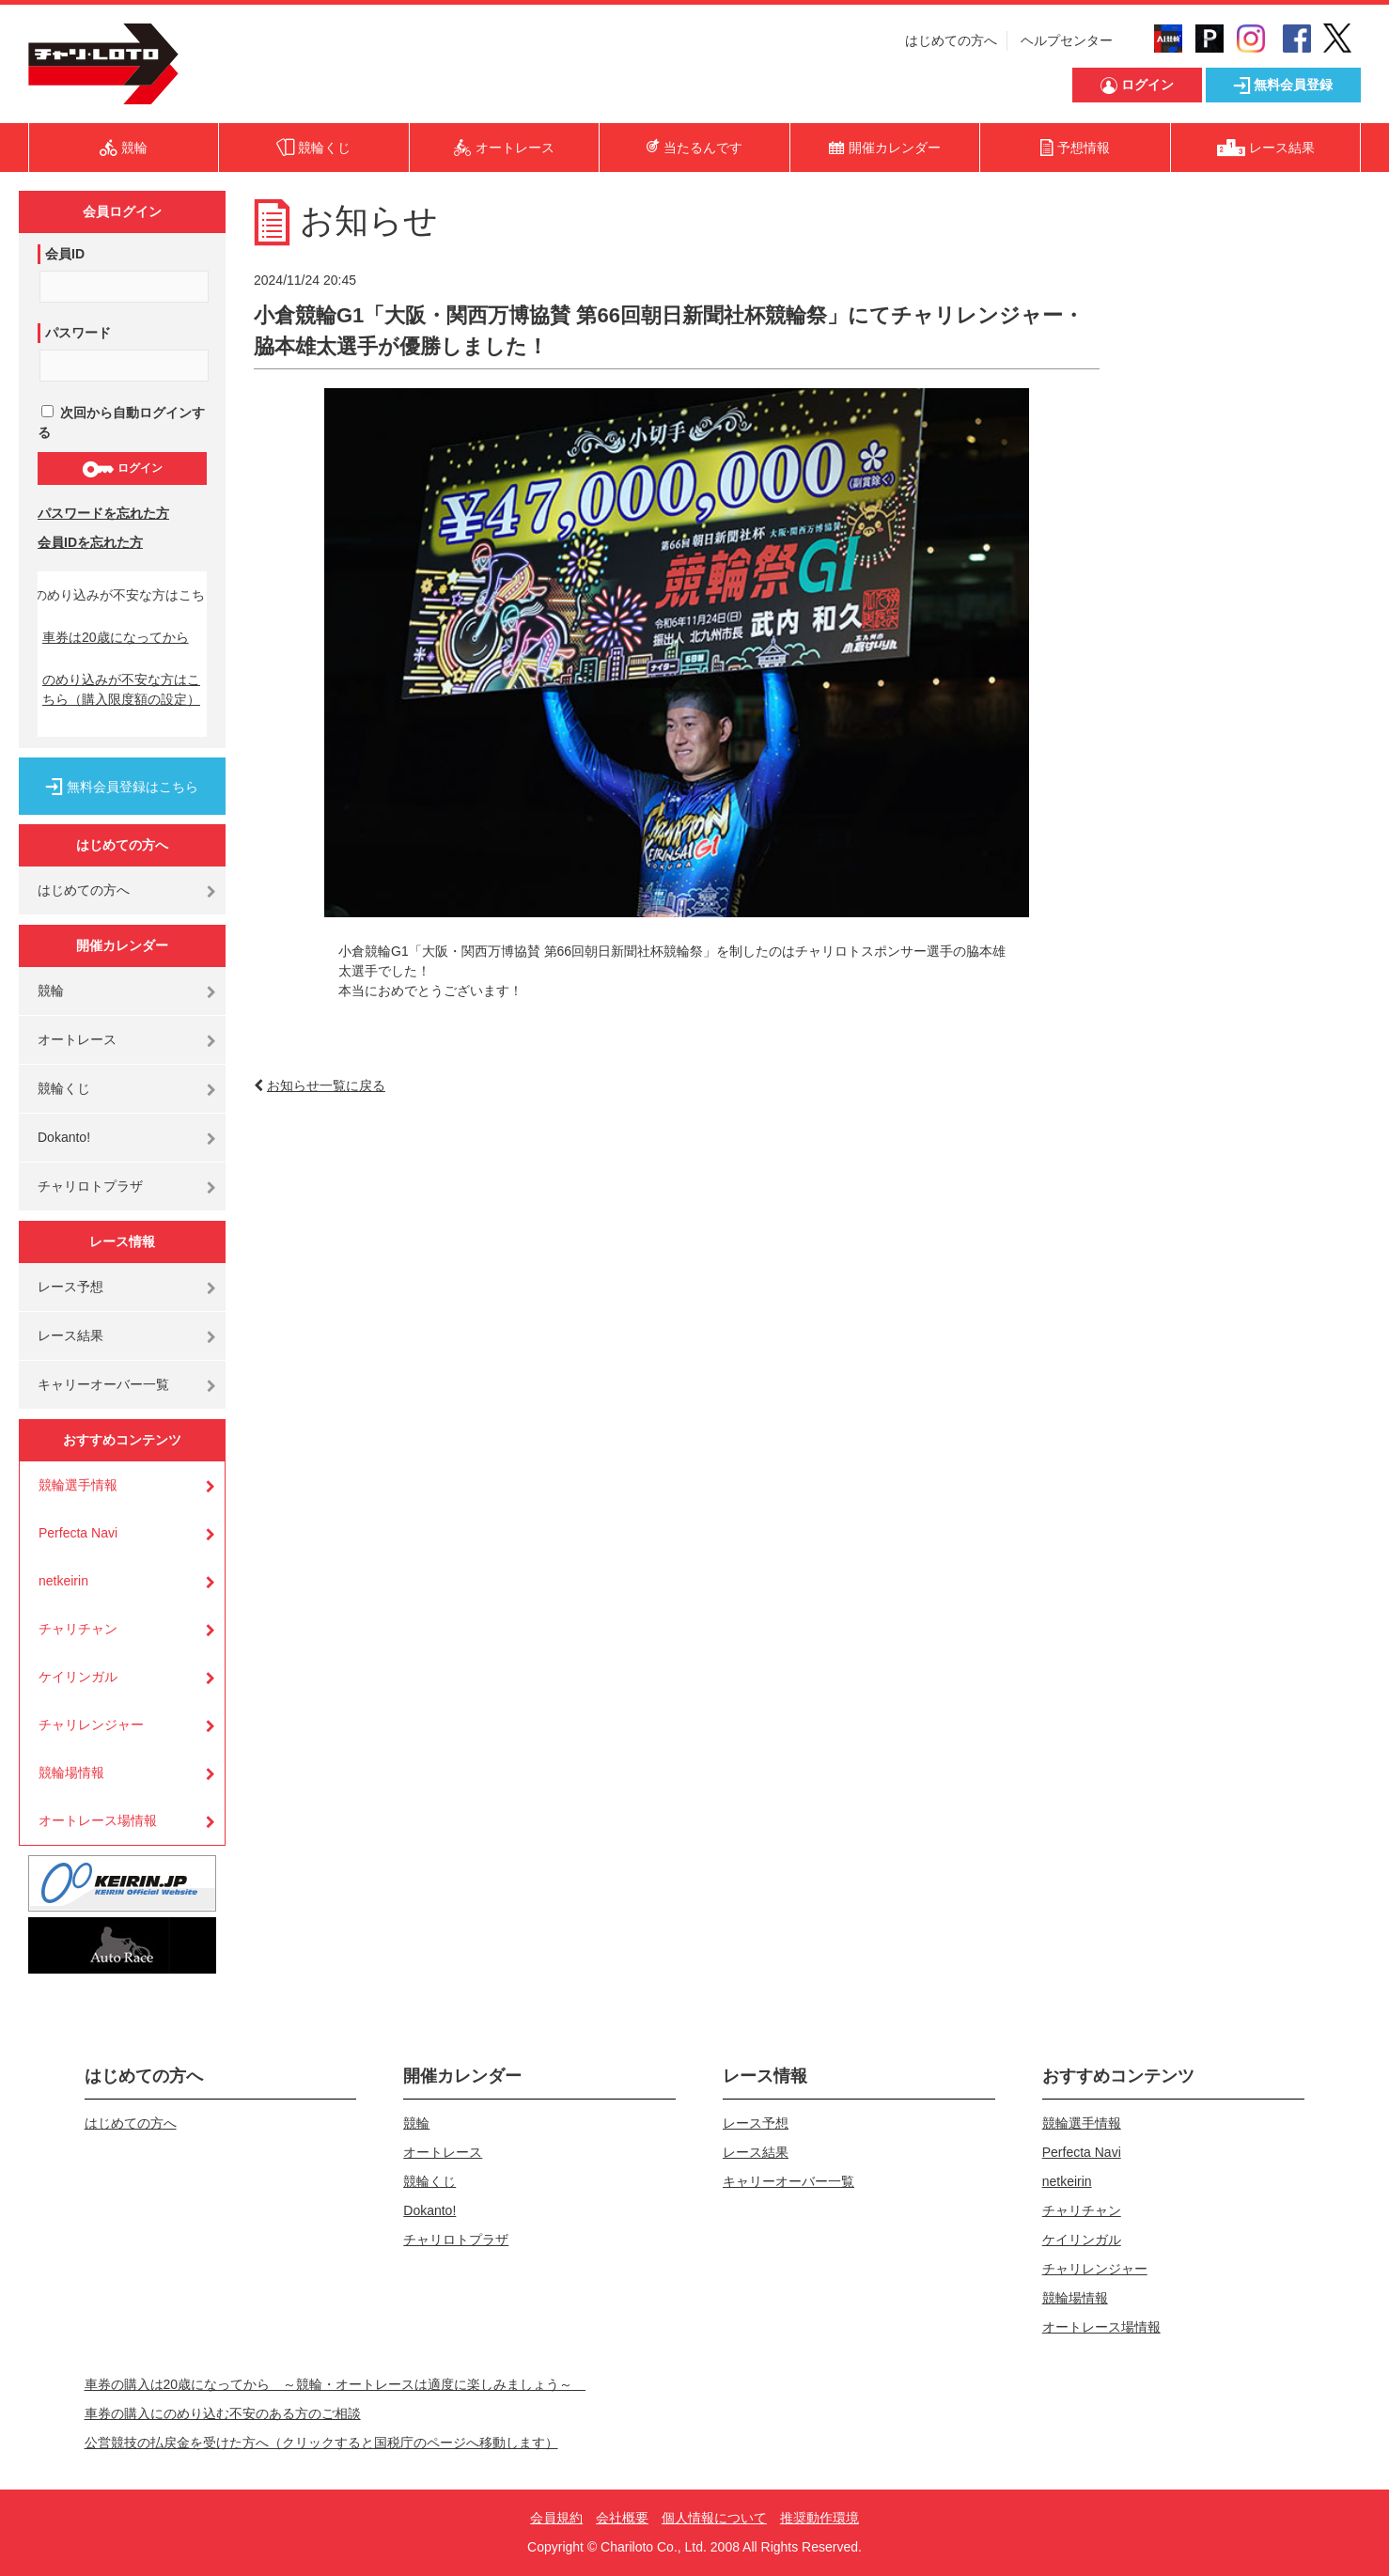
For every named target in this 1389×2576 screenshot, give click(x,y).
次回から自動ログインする (121, 422)
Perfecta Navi (78, 1532)
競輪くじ (64, 1088)
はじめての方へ (951, 40)
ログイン (122, 469)
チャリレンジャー (91, 1724)
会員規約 (556, 2517)
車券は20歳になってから (115, 637)
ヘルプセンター (1067, 40)
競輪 (51, 990)
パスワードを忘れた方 (103, 513)
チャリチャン (78, 1628)
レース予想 (70, 1286)
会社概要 (622, 2517)
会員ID (65, 253)
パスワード (78, 332)
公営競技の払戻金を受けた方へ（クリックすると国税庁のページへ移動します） (321, 2442)
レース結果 (70, 1335)
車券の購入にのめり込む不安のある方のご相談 (223, 2413)
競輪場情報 (71, 1772)
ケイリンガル (78, 1676)
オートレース (77, 1039)
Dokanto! (64, 1137)
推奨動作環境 (819, 2517)
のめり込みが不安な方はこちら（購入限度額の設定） (121, 689)
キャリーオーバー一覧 (103, 1384)
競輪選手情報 (78, 1484)
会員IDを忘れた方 (90, 542)
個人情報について (714, 2517)
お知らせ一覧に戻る (326, 1085)
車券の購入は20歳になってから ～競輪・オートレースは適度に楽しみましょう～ (335, 2384)
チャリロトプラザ (90, 1186)
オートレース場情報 (98, 1820)
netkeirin (63, 1580)
